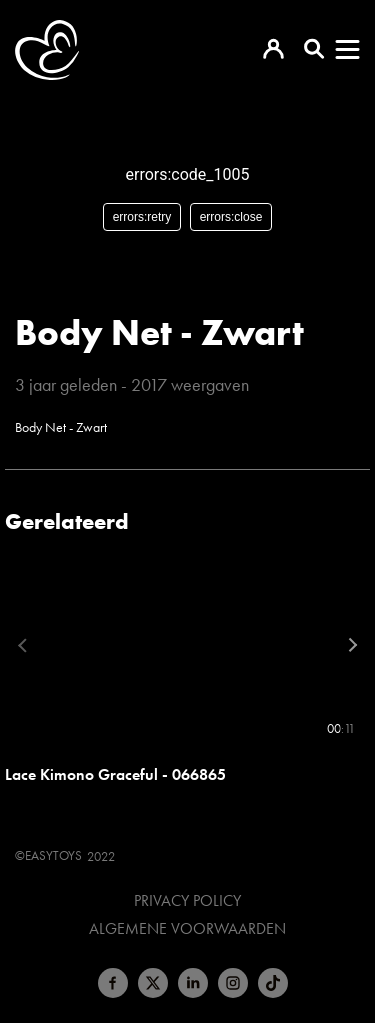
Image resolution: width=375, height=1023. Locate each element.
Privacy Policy (187, 901)
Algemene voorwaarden (187, 929)
